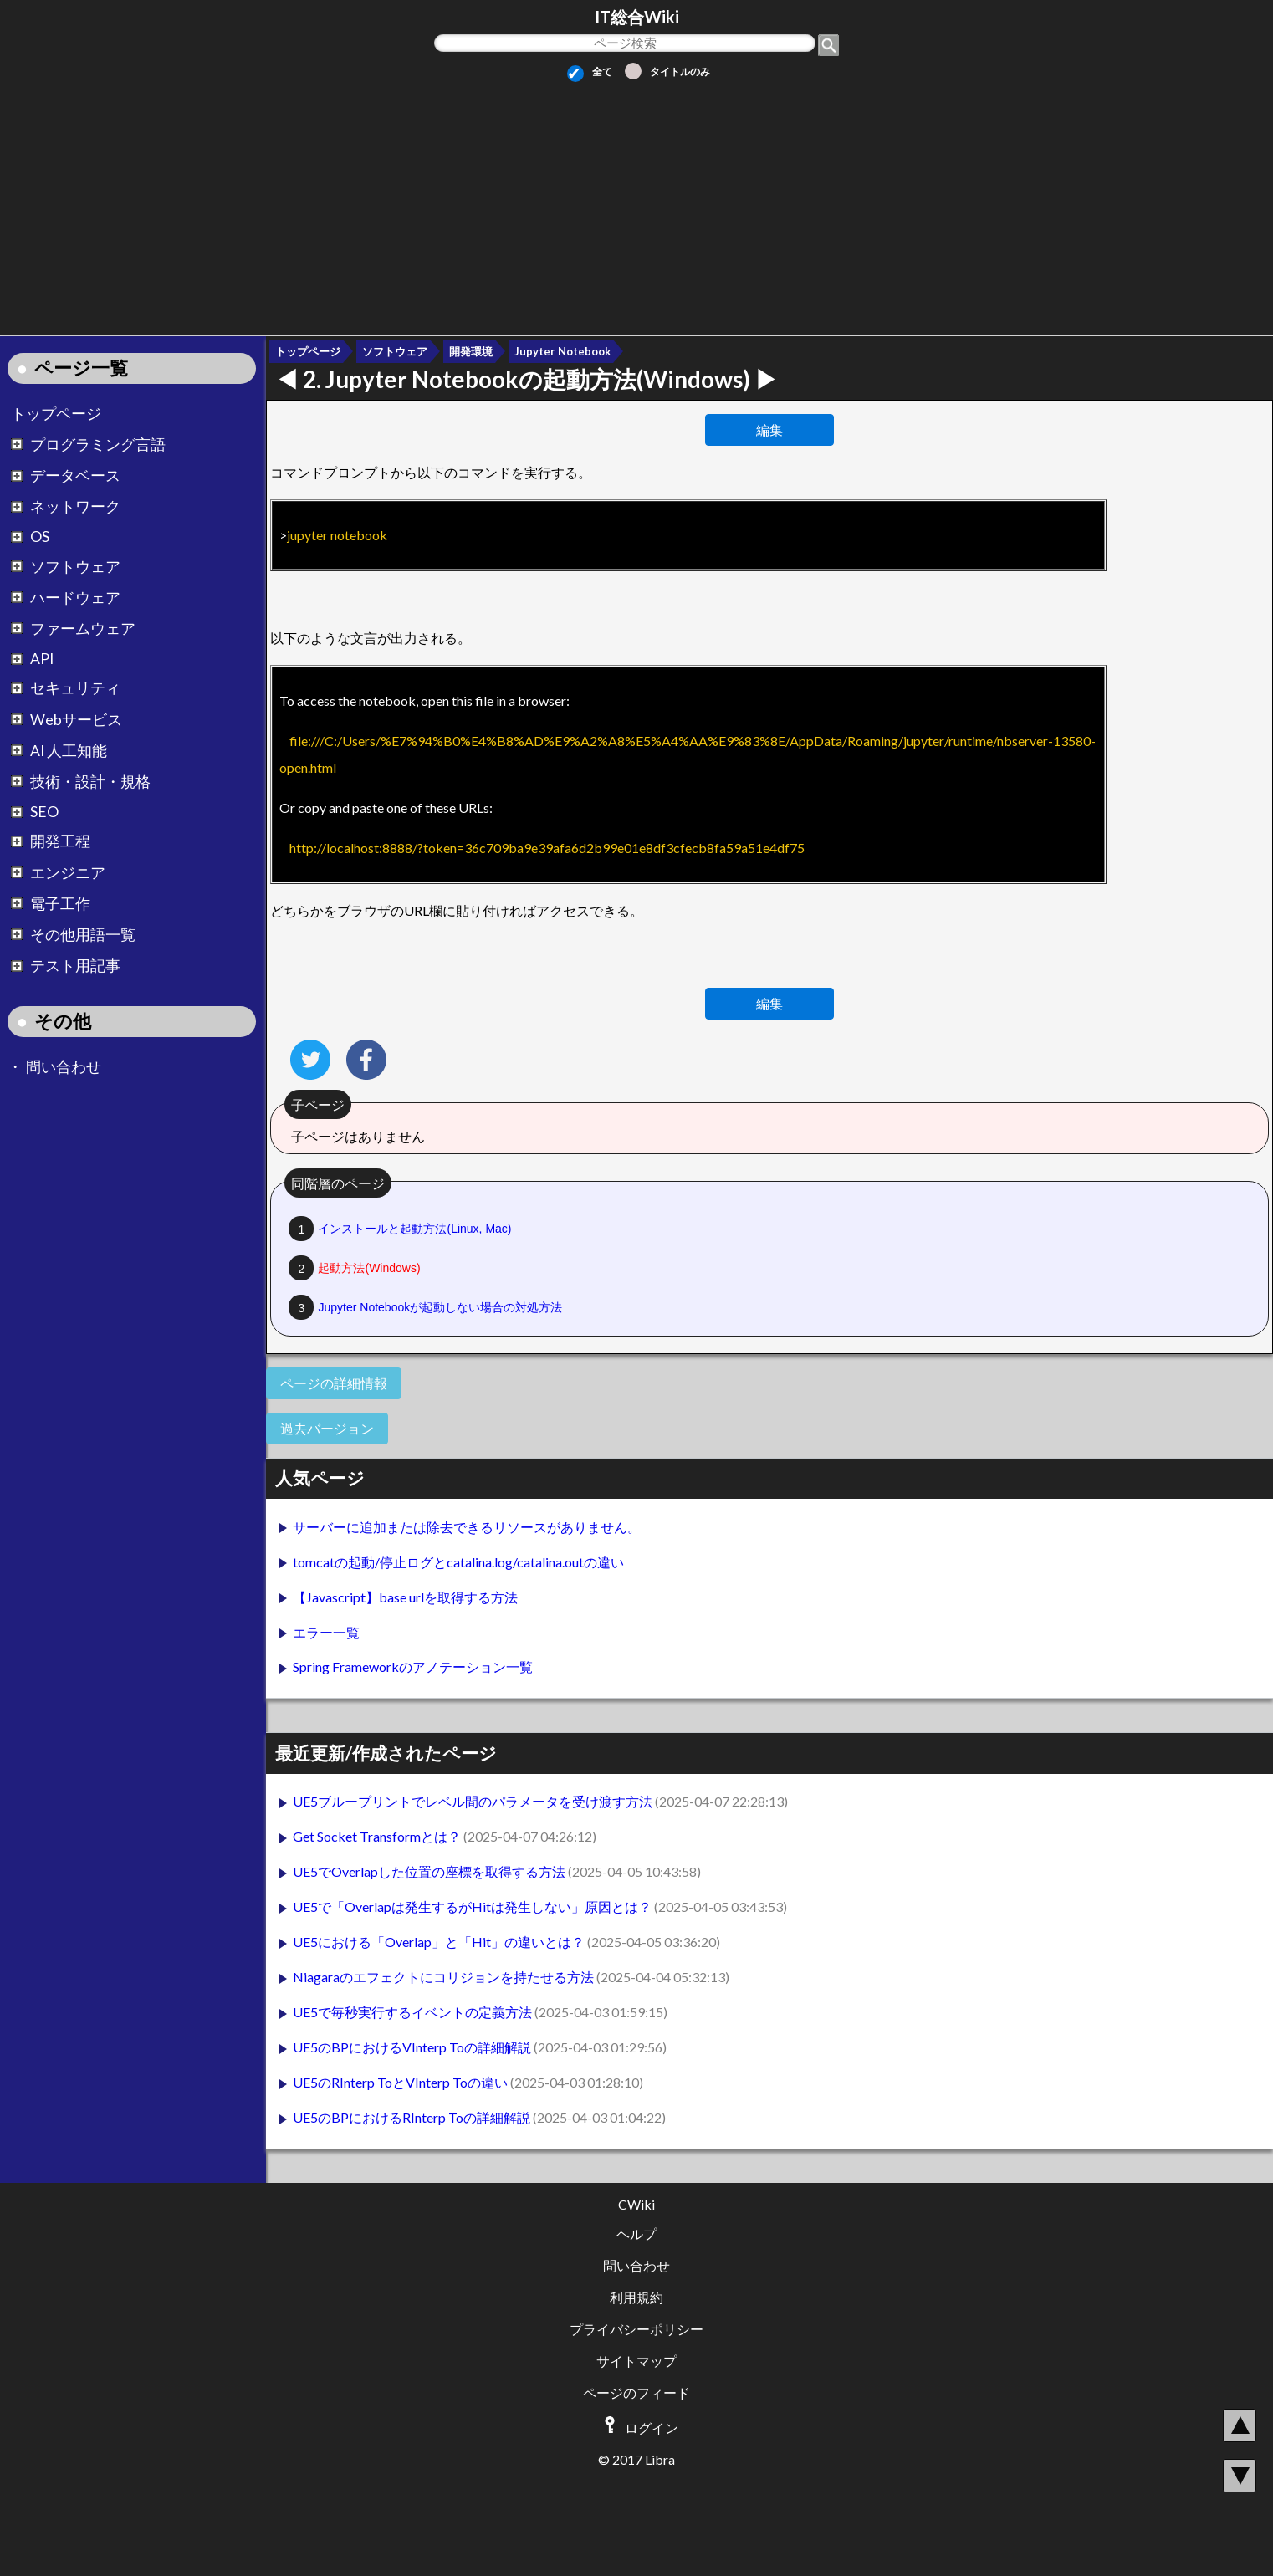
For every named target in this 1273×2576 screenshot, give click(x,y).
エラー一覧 (326, 1632)
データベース (75, 476)
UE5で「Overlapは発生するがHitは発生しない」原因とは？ (473, 1906)
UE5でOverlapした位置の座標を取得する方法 (430, 1871)
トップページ (56, 413)
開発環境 (471, 351)
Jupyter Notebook (562, 351)
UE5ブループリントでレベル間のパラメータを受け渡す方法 (474, 1801)
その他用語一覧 (82, 934)
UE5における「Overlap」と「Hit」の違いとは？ (440, 1942)
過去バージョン (327, 1428)
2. (528, 379)
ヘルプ (636, 2233)
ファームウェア (82, 628)
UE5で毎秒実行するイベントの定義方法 (413, 2012)
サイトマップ (636, 2361)
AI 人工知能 (68, 750)
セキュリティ (75, 689)
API (42, 659)
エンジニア (67, 873)
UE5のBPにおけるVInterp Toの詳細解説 (413, 2047)
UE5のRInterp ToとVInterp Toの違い (401, 2082)
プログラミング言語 (98, 444)
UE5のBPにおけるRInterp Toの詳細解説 (413, 2117)
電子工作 (60, 903)
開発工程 (60, 842)
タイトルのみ (667, 71)
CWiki (636, 2204)
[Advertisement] (636, 202)
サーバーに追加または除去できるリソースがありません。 (467, 1527)
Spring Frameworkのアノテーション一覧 (413, 1666)
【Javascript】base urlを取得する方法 (405, 1597)
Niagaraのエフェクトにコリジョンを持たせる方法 (444, 1977)
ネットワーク (75, 507)
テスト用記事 (75, 966)
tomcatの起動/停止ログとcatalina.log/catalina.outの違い (458, 1562)
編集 (769, 429)
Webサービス (76, 719)
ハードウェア (75, 597)
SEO (44, 812)
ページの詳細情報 (333, 1383)
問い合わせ (63, 1067)
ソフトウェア (75, 566)
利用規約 (636, 2297)
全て (589, 71)
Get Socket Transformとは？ (378, 1836)
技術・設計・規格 (90, 781)
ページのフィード (636, 2392)
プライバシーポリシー (636, 2329)
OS (39, 537)
